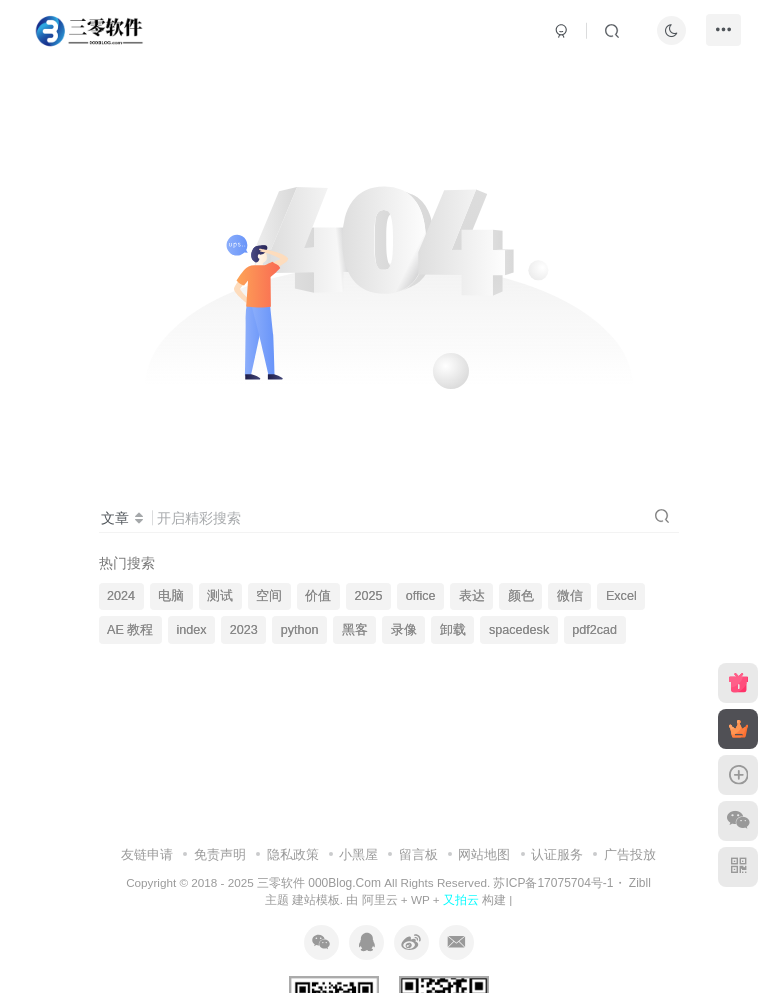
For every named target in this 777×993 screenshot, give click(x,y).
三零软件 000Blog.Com (320, 883)
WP (420, 899)
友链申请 (147, 854)
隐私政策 (293, 854)
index (191, 630)
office (421, 596)
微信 (570, 596)
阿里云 (380, 899)
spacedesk (519, 630)
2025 (369, 596)
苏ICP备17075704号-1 (553, 883)
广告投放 (630, 854)
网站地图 (484, 854)
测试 (220, 596)
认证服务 (557, 854)
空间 (269, 596)
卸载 (453, 630)
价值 (318, 596)
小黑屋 (358, 854)
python (300, 630)
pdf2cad (594, 630)
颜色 (521, 596)
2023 (244, 630)
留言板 (418, 854)
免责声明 (220, 854)
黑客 (355, 630)
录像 (404, 630)
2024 (121, 596)
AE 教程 (130, 630)
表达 (472, 596)
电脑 (171, 596)
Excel (621, 596)
